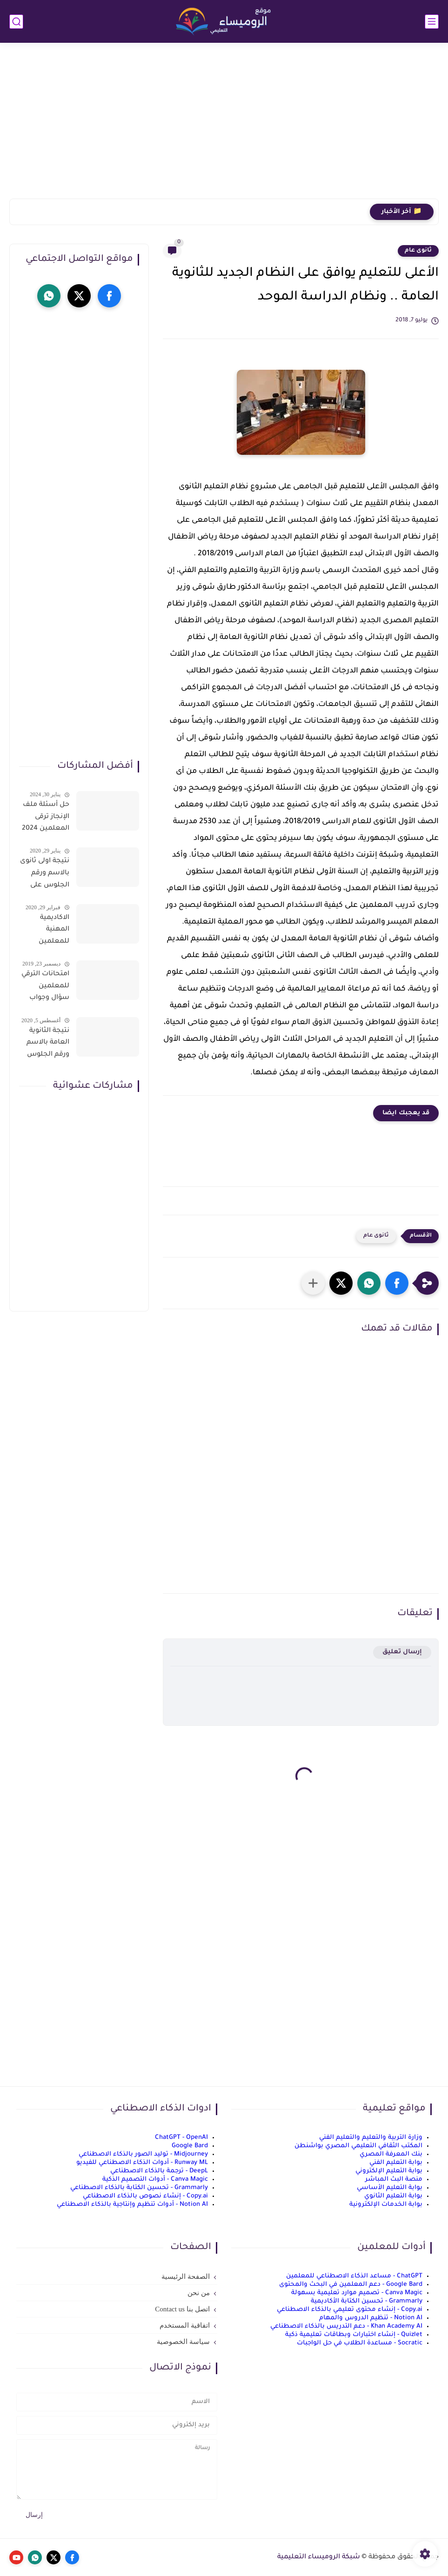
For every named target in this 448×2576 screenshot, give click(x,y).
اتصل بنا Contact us (182, 2309)
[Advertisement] (224, 126)
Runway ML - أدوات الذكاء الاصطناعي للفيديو (142, 2162)
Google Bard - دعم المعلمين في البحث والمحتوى (350, 2284)
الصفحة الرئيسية (185, 2276)
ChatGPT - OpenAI (181, 2137)
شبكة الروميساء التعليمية (318, 2557)
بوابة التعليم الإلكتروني (388, 2171)
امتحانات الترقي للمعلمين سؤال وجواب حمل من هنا (45, 988)
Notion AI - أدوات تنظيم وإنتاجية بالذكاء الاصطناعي (132, 2204)
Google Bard (190, 2146)
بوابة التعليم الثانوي (393, 2196)
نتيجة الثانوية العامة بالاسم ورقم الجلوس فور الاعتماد (48, 1044)
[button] (396, 1283)
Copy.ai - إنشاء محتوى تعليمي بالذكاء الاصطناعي (349, 2309)
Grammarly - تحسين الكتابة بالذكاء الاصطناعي (139, 2187)
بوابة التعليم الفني (395, 2162)
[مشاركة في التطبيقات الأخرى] (313, 1283)
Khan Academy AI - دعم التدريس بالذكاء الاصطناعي (346, 2326)
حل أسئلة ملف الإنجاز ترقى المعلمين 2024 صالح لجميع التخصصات (45, 818)
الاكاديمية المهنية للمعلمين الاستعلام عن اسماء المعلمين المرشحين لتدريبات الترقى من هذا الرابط (46, 931)
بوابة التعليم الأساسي (389, 2187)
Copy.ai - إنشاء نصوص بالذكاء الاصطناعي (145, 2196)
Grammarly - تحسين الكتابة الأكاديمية (366, 2301)
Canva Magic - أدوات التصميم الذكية (155, 2179)
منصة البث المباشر (393, 2179)
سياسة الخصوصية (183, 2341)
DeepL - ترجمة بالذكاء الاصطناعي (159, 2171)
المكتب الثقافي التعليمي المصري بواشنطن (358, 2146)
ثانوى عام (418, 250)
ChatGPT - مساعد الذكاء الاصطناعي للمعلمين (354, 2276)
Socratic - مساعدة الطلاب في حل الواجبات (359, 2343)
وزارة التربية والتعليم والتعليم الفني (370, 2137)
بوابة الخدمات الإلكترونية (385, 2204)
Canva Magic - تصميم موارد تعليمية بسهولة (356, 2293)
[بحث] (16, 21)
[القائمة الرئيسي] (432, 21)
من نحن (198, 2292)
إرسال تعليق (402, 1652)
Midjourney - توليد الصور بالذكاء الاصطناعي (143, 2154)
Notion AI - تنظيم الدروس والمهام (370, 2318)
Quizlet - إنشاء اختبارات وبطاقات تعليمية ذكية (353, 2334)
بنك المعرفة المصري (391, 2154)
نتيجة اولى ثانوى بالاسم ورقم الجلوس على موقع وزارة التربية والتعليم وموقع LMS (44, 875)
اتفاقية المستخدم (185, 2325)
